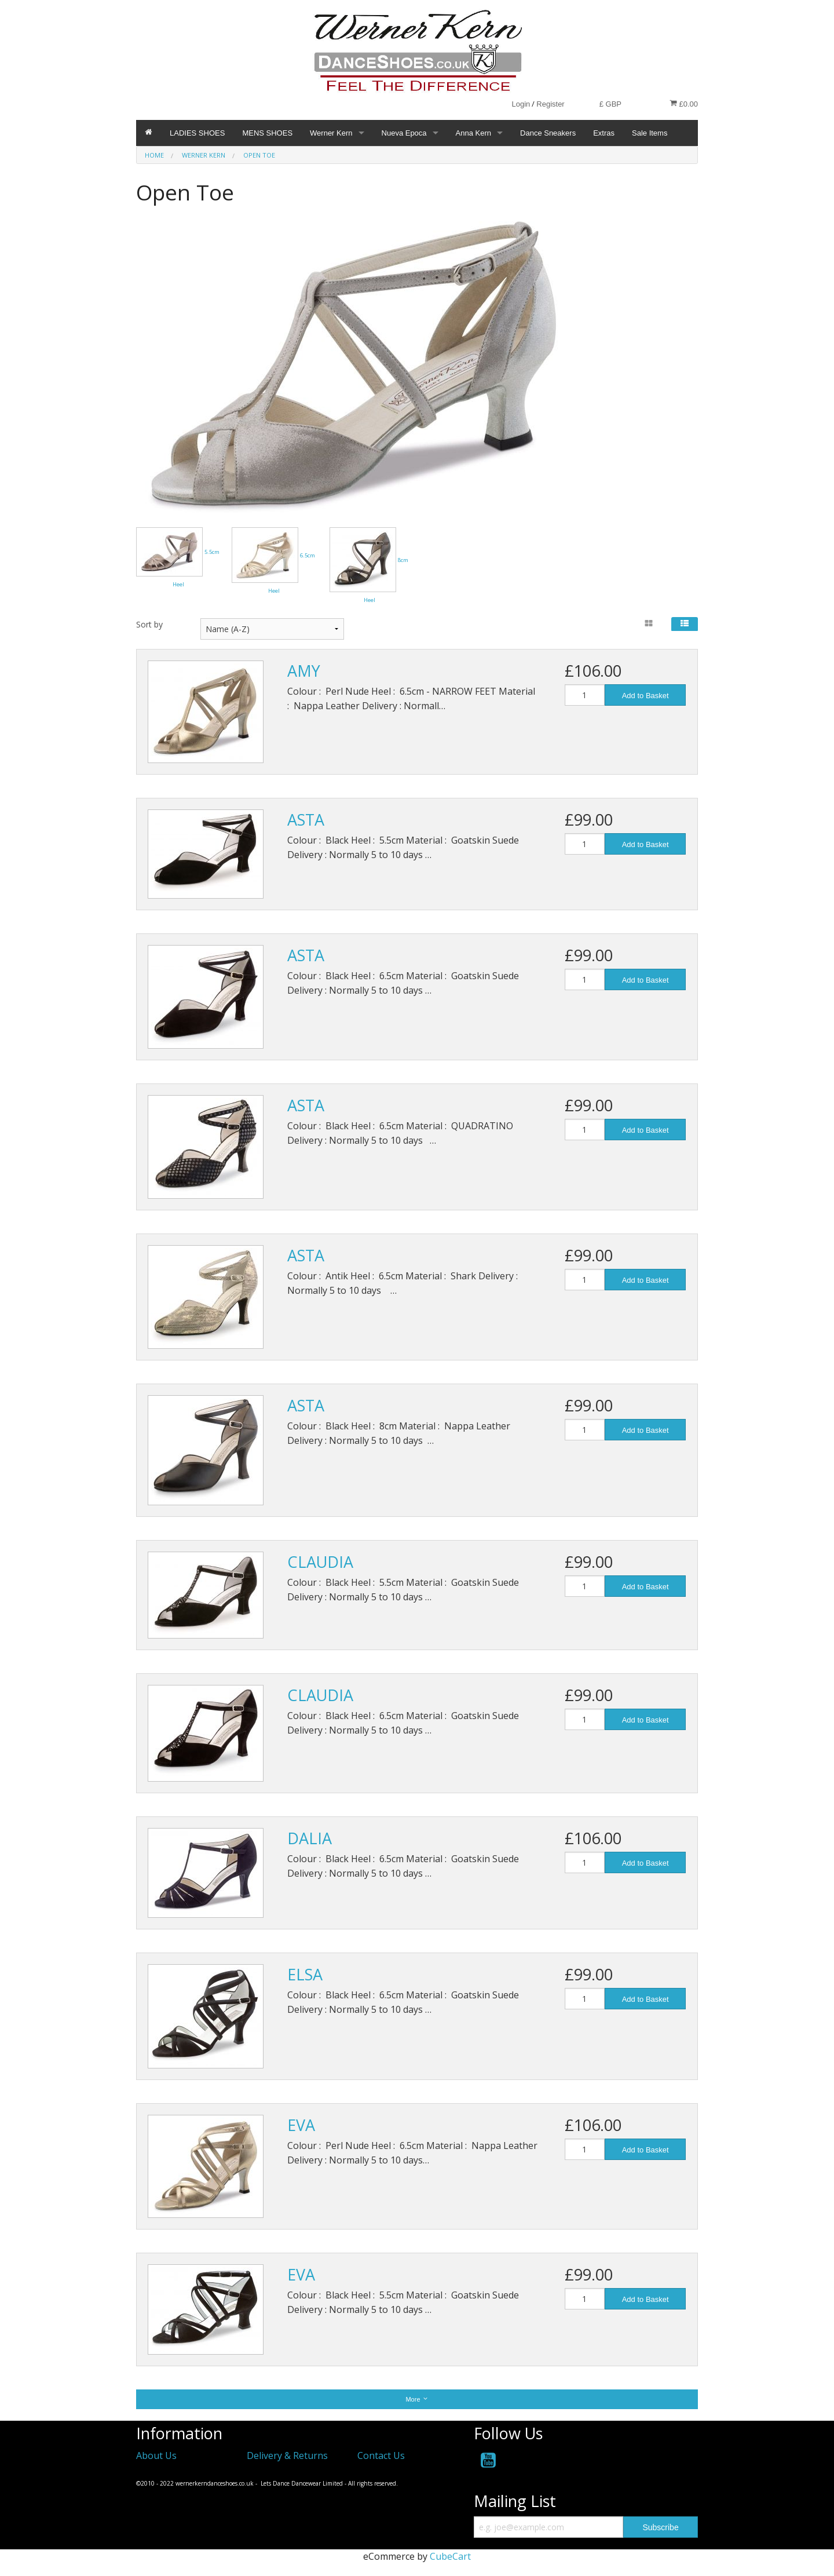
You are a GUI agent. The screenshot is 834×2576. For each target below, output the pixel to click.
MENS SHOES (267, 133)
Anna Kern (473, 133)
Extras (603, 133)
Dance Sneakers (548, 133)
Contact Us (381, 2455)
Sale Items (649, 133)
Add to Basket (645, 695)
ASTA (305, 819)
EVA (301, 2125)
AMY (303, 670)
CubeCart (450, 2556)
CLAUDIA (320, 1561)
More (416, 2399)
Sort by (149, 624)
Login (520, 104)
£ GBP (610, 104)
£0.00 (684, 103)
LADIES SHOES (197, 133)
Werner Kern (331, 133)
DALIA (309, 1838)
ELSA (305, 1974)
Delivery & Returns (287, 2455)
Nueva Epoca (404, 133)
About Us (156, 2455)
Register (550, 104)
